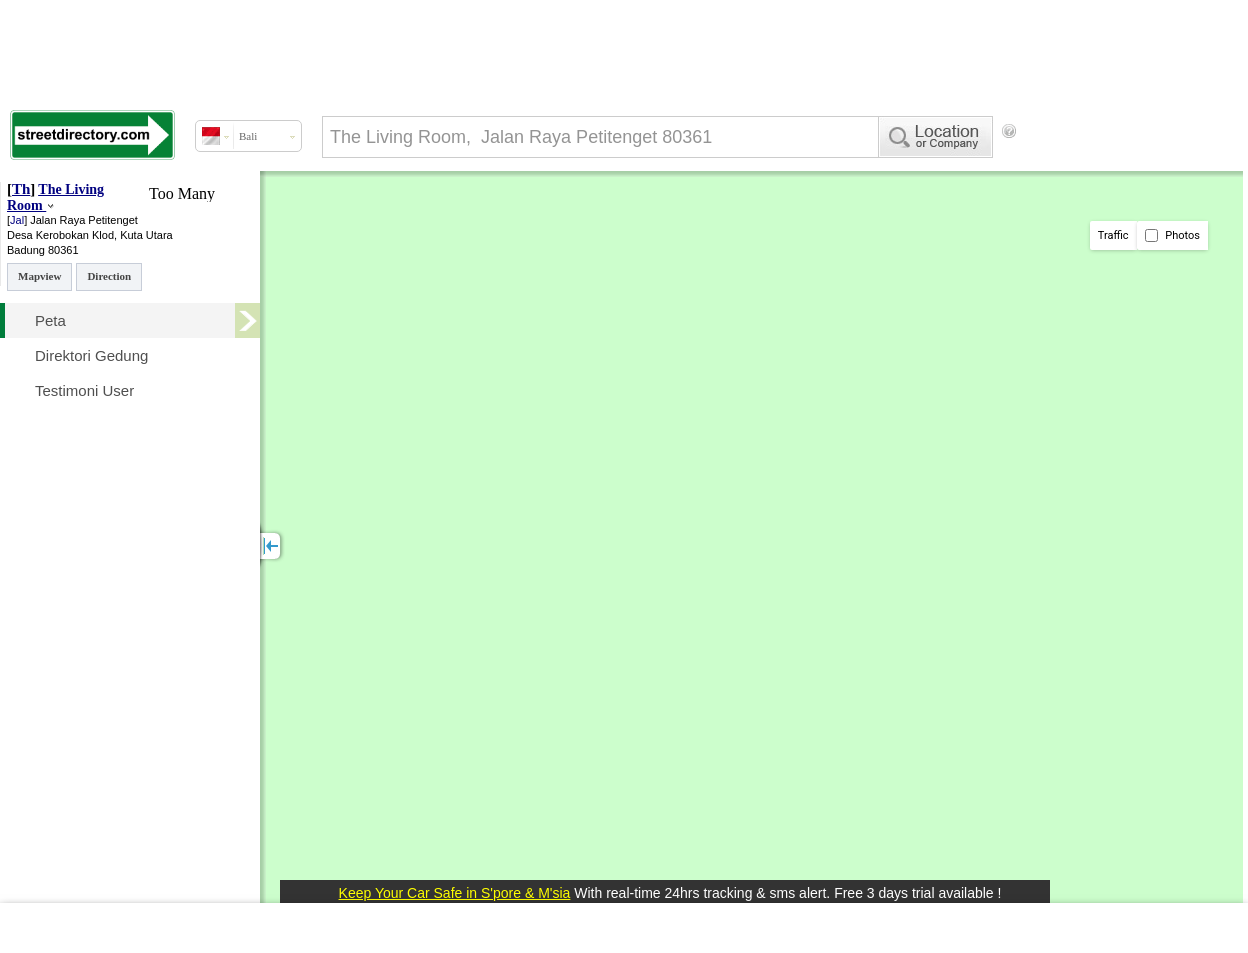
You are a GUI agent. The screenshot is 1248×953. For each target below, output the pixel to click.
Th (21, 189)
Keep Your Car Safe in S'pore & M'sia (455, 893)
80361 (63, 250)
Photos (1172, 235)
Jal (17, 220)
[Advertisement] (340, 213)
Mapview (39, 276)
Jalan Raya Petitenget (84, 220)
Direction (109, 276)
